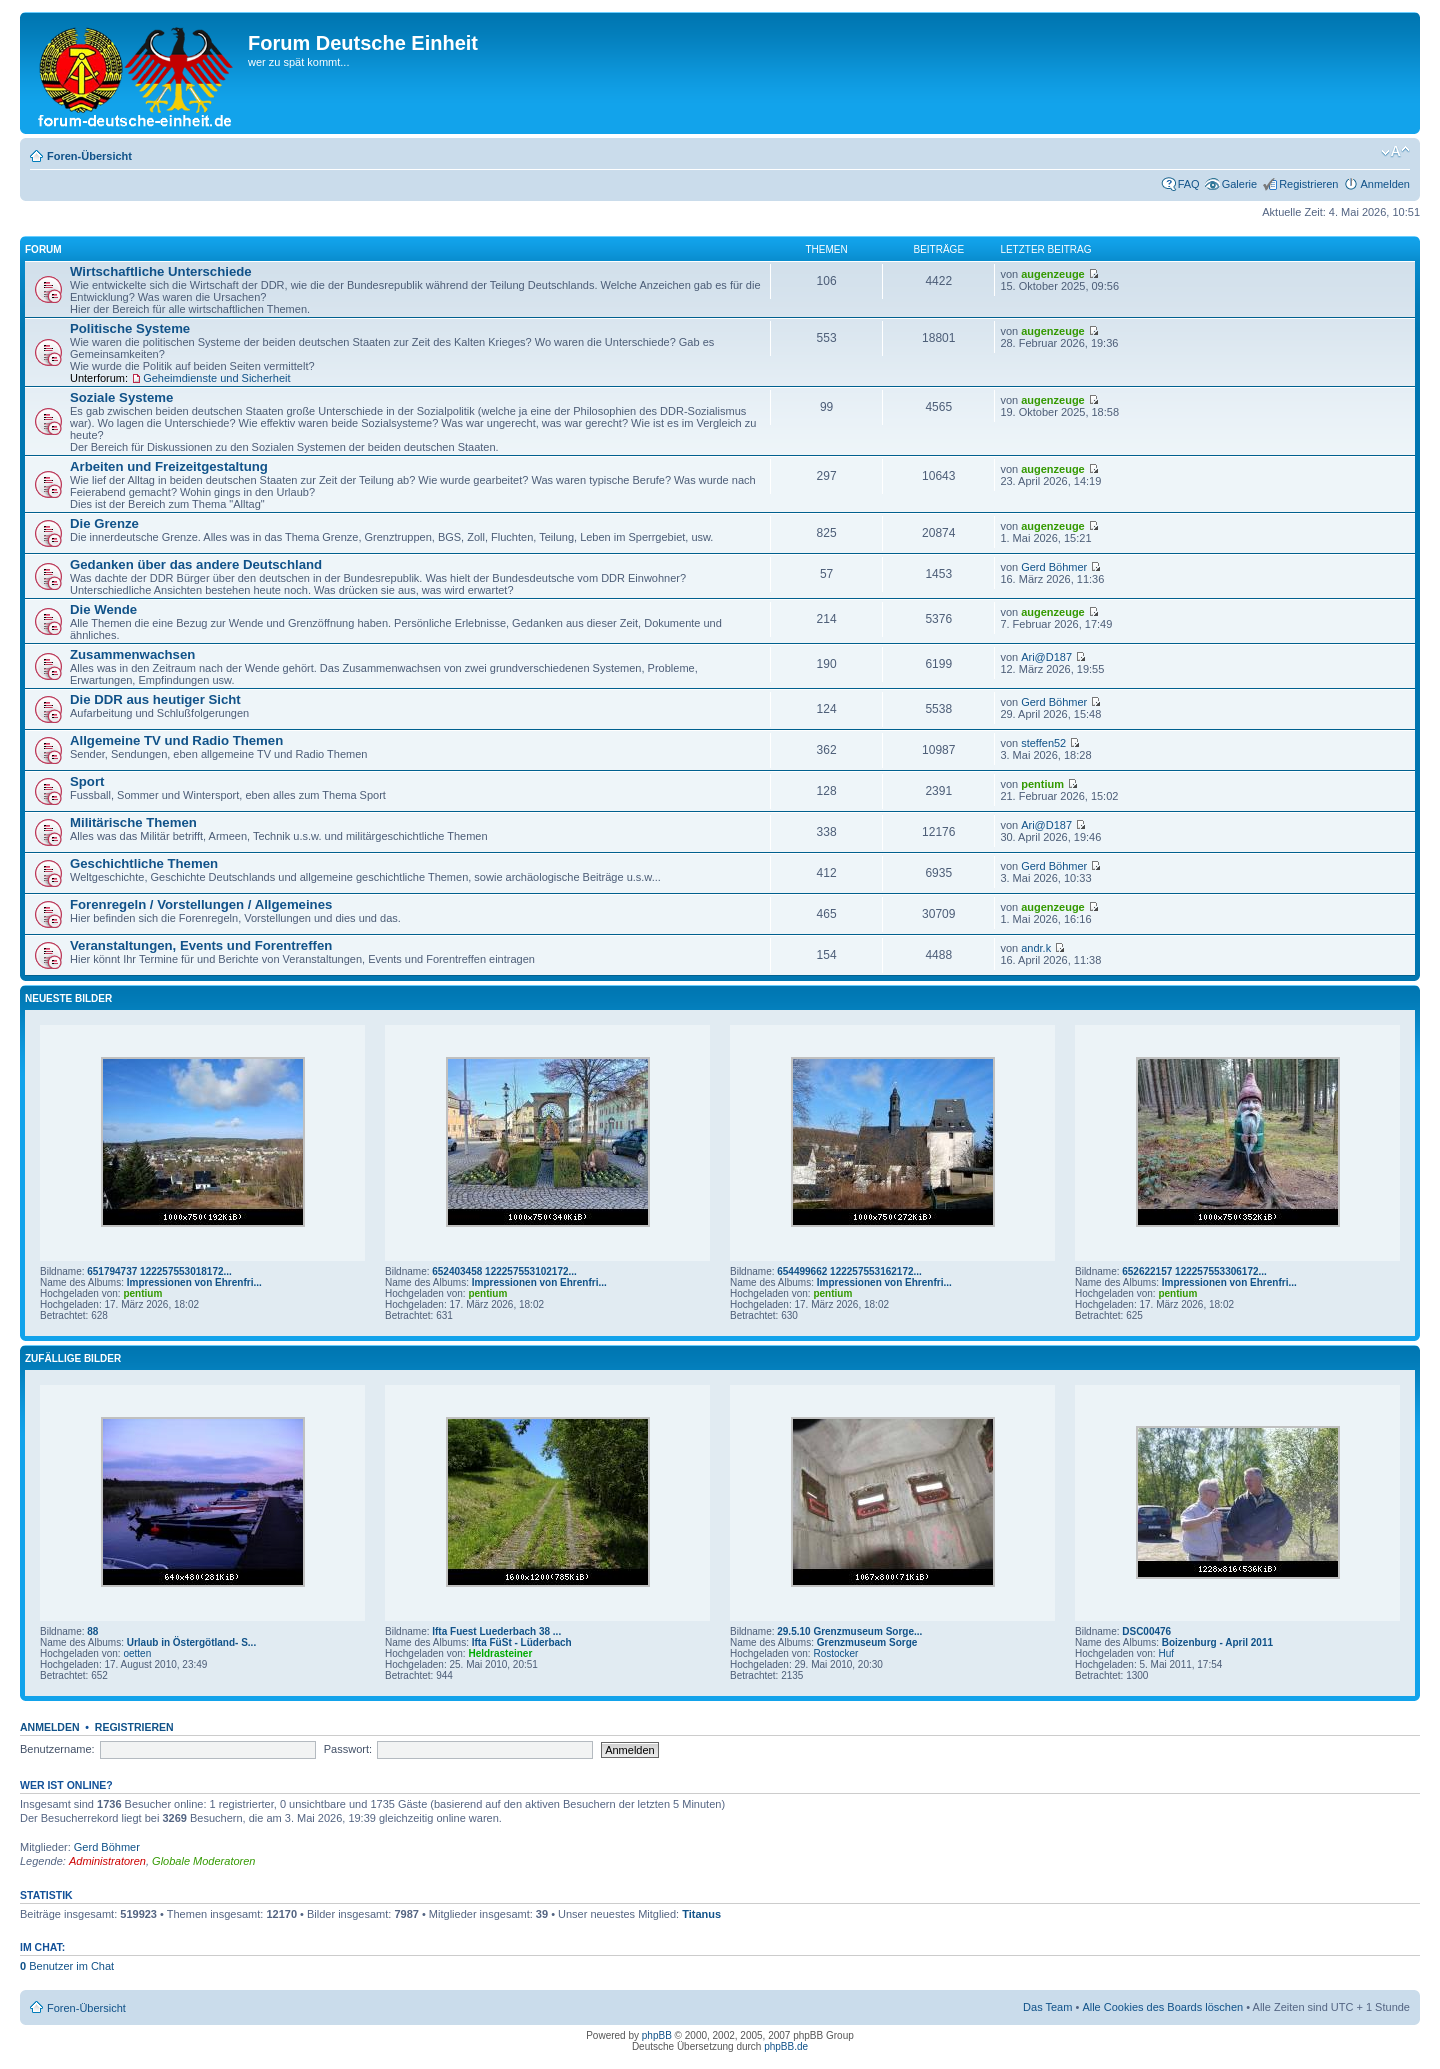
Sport (87, 781)
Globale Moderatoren (203, 1861)
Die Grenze (104, 523)
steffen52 (1043, 743)
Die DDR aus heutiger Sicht (155, 699)
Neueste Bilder (68, 998)
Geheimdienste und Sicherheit (216, 378)
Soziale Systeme (121, 397)
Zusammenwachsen (132, 654)
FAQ (1189, 184)
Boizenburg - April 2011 (1217, 1642)
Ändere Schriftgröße (1395, 152)
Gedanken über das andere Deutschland (196, 564)
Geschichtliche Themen (144, 863)
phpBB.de (786, 2046)
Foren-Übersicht (89, 156)
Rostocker (835, 1653)
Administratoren (107, 1861)
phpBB (657, 2035)
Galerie (1239, 184)
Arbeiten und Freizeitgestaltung (169, 466)
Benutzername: (57, 1749)
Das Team (1047, 2007)
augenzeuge (1053, 274)
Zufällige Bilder (73, 1358)
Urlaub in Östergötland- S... (191, 1642)
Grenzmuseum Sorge (867, 1642)
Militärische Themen (133, 822)
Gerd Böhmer (1054, 567)
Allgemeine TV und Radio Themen (176, 740)
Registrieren (1308, 184)
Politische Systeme (130, 328)
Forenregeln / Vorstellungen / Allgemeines (201, 904)
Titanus (701, 1914)
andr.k (1036, 948)
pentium (1042, 784)
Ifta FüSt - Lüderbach (522, 1642)
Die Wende (103, 609)
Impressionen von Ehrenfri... (194, 1282)
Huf (1166, 1653)
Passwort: (348, 1749)
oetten (137, 1653)
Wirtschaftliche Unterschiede (161, 271)
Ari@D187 (1046, 657)
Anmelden (1385, 184)
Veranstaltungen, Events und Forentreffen (201, 945)
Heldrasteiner (500, 1653)
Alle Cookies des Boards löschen (1162, 2007)
